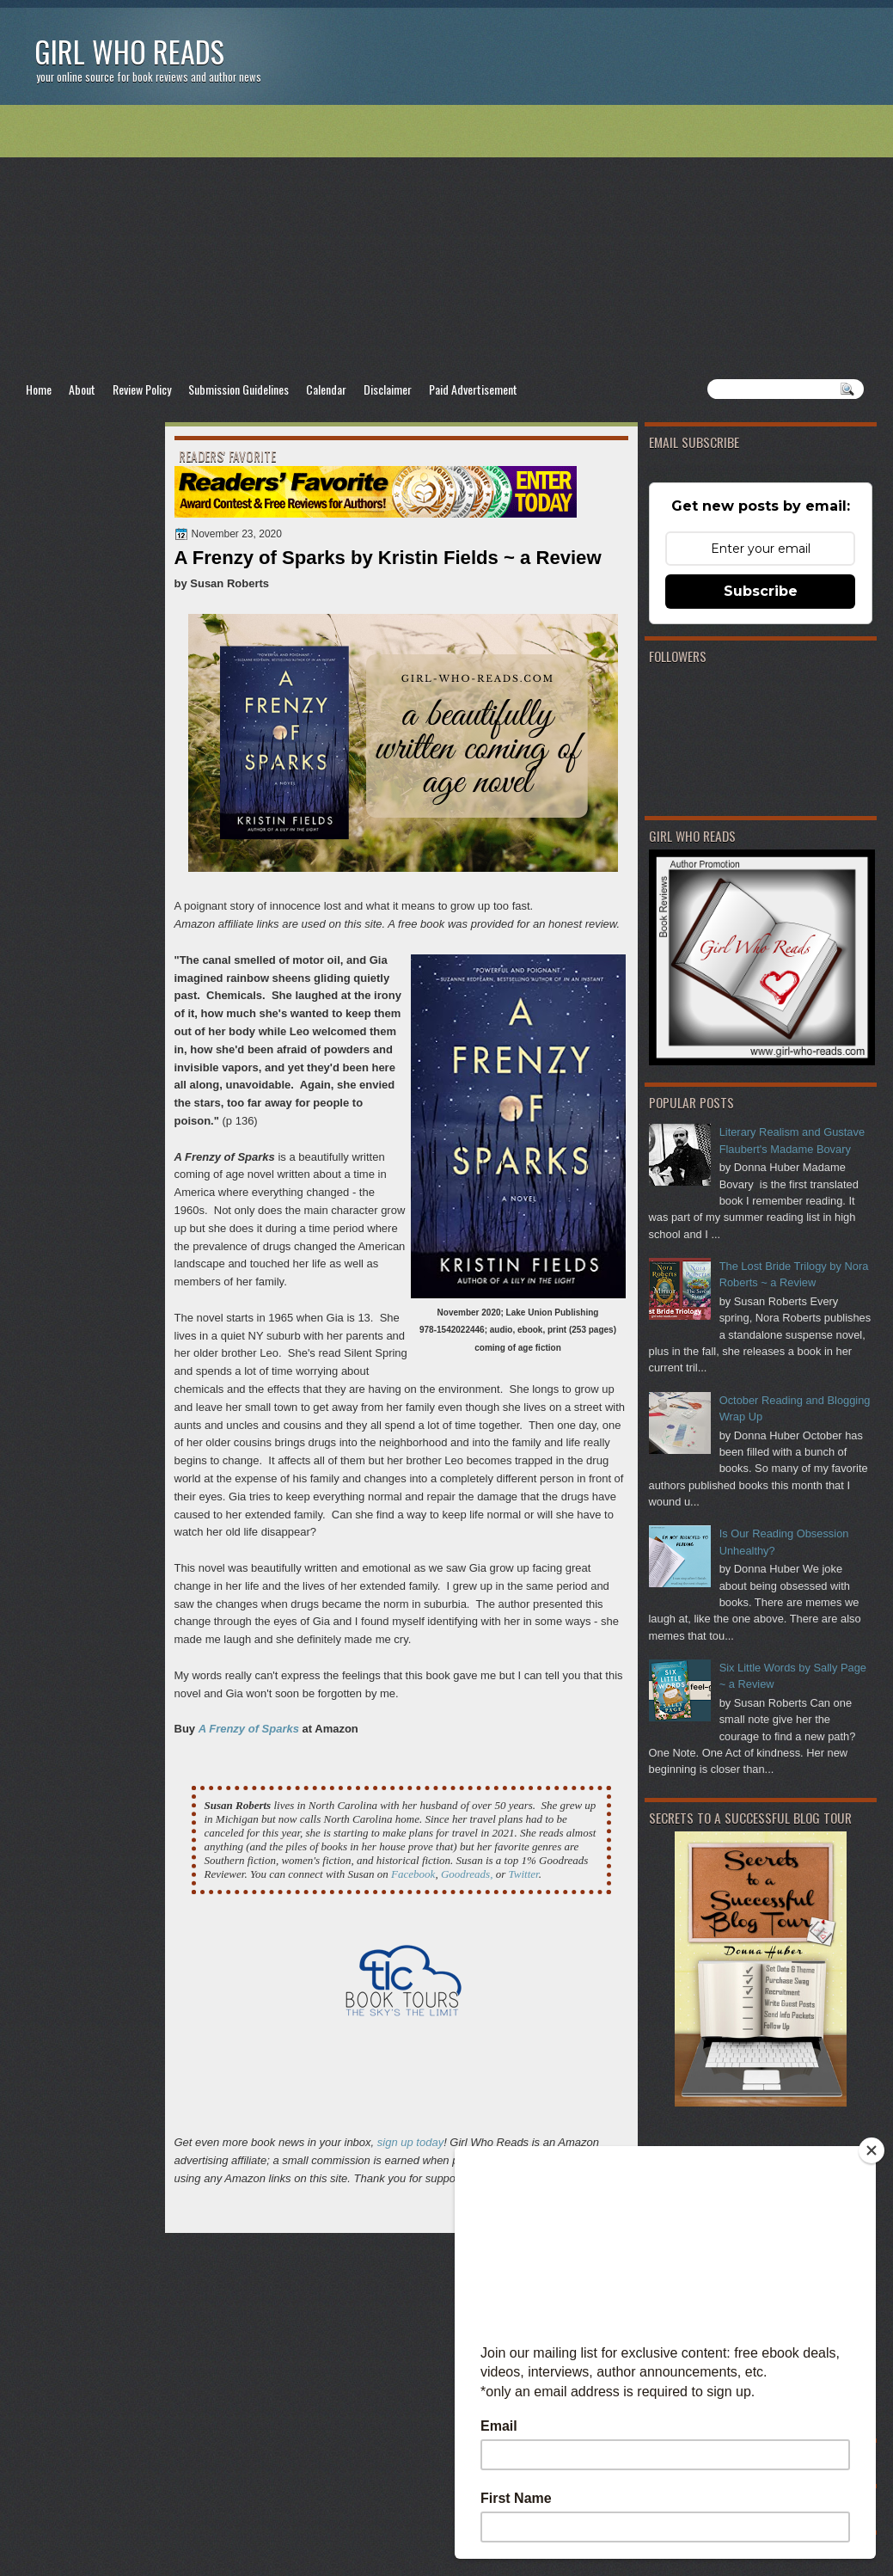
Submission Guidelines (238, 389)
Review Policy (142, 389)
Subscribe (761, 591)
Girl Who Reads (129, 51)
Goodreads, (467, 1874)
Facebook (413, 1874)
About (82, 389)
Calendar (326, 389)
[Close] (871, 2150)
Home (39, 389)
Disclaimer (388, 389)
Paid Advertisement (473, 389)
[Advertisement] (447, 241)
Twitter (523, 1874)
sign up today (410, 2142)
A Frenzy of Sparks (249, 1728)
